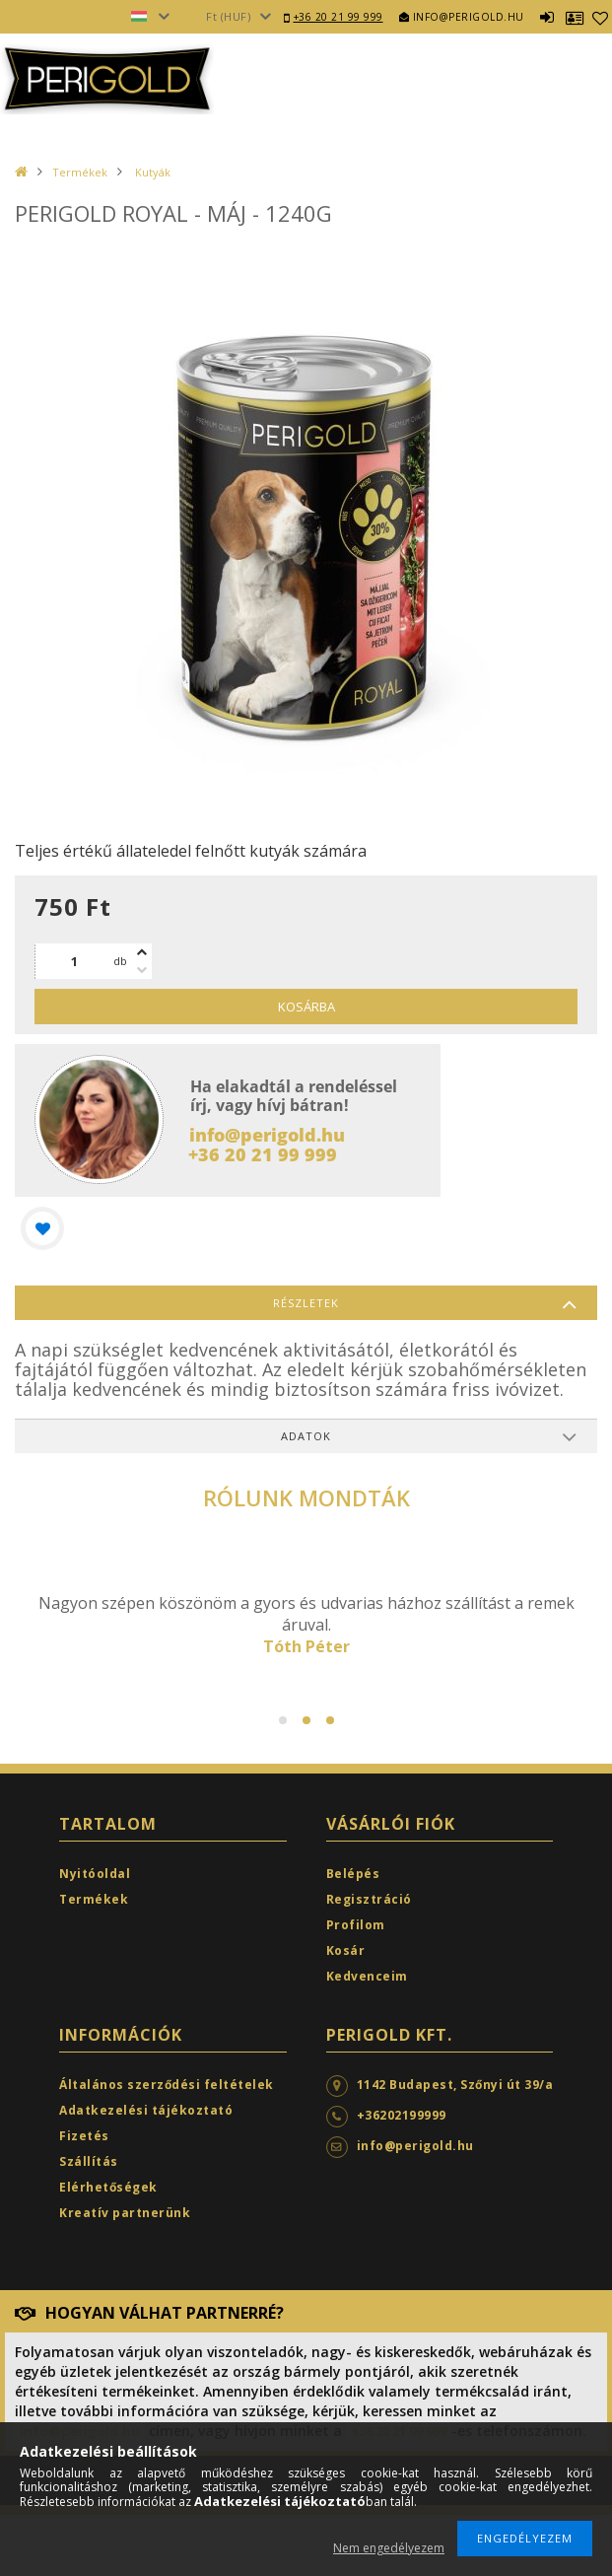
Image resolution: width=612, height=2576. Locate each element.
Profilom (355, 1924)
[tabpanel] (306, 1624)
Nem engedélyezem (388, 2548)
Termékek (79, 172)
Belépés (547, 17)
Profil (575, 17)
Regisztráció (369, 1899)
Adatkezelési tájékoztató (146, 2110)
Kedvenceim (367, 1976)
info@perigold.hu (461, 17)
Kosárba (306, 1006)
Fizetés (84, 2135)
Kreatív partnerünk (124, 2212)
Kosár (346, 1950)
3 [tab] (330, 1720)
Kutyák (151, 172)
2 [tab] (306, 1720)
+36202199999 (401, 2115)
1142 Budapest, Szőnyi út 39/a (455, 2084)
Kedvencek (600, 17)
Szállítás (88, 2161)
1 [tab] (283, 1720)
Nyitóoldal (94, 1873)
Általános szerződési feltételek (166, 2084)
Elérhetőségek (108, 2187)
